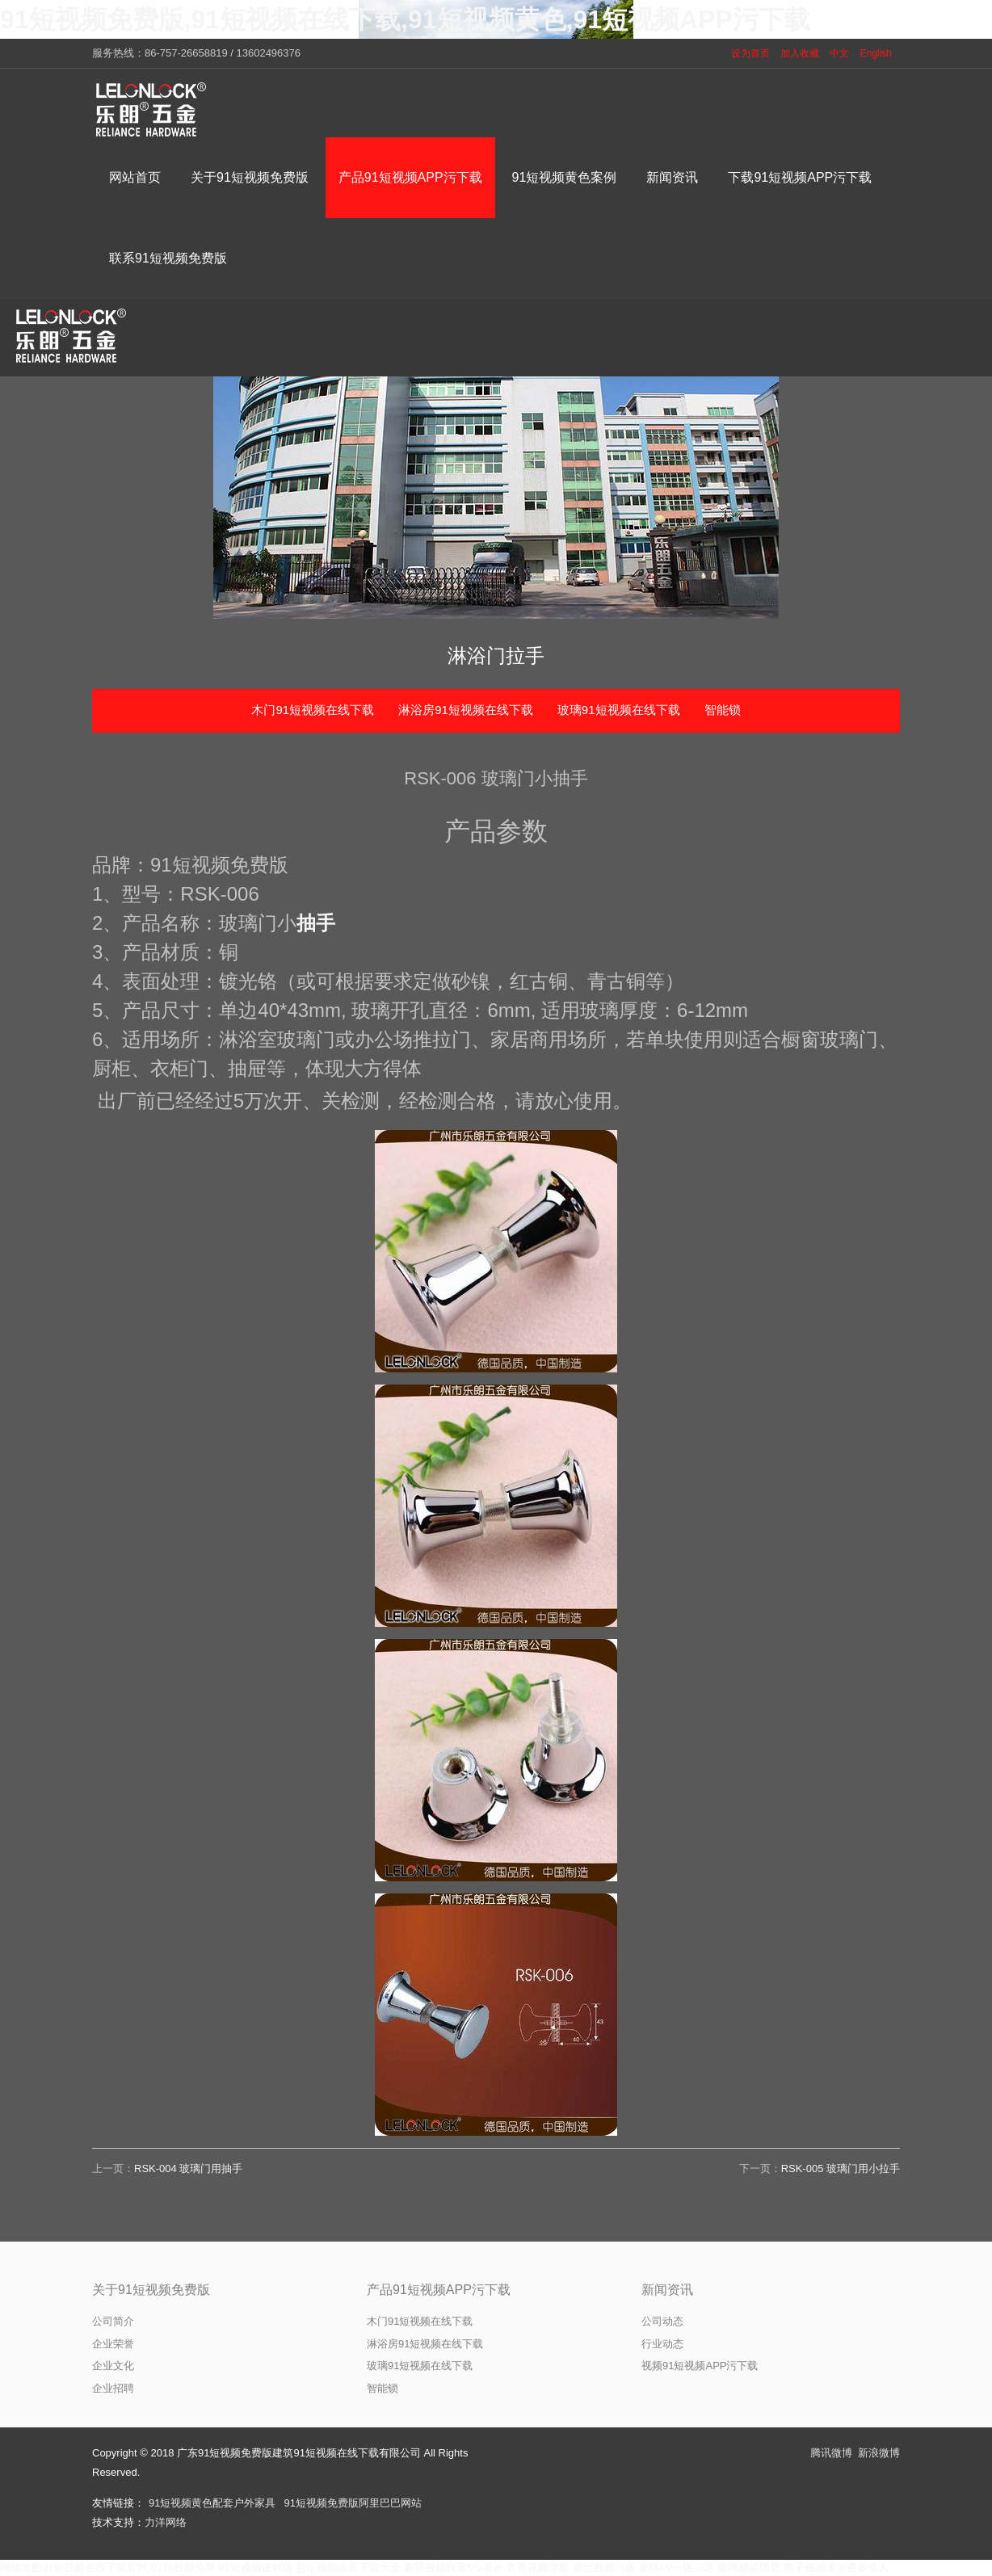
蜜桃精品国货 (748, 2567)
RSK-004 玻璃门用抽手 (188, 2168)
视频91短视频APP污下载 (699, 2366)
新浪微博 (879, 2453)
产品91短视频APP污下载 (439, 2290)
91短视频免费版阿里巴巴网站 (352, 2503)
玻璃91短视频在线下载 (618, 709)
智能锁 (722, 709)
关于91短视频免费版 (151, 2290)
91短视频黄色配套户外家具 (212, 2503)
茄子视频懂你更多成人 (836, 2567)
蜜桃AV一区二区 (676, 2567)
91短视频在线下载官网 (95, 2567)
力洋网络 (166, 2522)
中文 (839, 53)
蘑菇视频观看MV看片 (454, 2567)
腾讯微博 (831, 2453)
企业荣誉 (113, 2344)
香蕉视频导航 (538, 2567)
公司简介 (113, 2321)
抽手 (315, 923)
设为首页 (750, 53)
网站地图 (21, 2567)
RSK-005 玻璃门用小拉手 (840, 2168)
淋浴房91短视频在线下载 (465, 709)
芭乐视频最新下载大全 (348, 2567)
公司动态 (662, 2321)
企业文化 (113, 2366)
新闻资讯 (667, 2290)
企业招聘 (113, 2388)
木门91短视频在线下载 (312, 709)
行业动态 (662, 2344)
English (876, 53)
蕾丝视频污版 (604, 2567)
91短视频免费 (183, 2567)
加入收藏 (799, 53)
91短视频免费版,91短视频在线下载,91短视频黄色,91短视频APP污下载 (405, 19)
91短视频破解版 (255, 2567)
